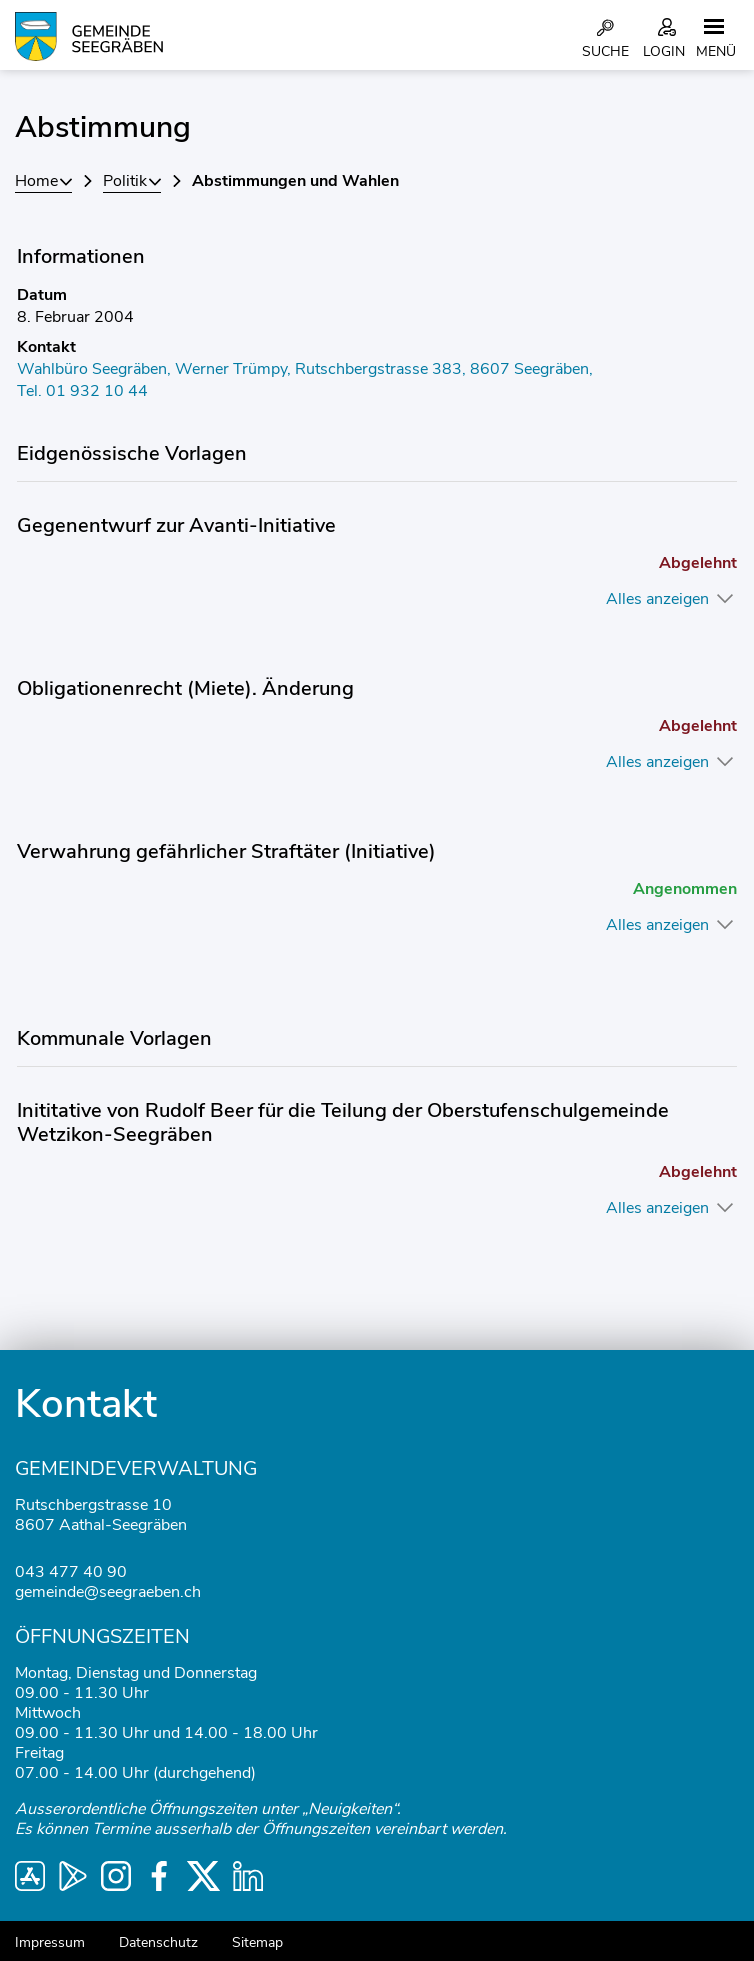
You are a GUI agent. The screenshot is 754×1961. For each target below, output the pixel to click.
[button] (132, 181)
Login (664, 51)
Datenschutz (158, 1942)
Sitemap (257, 1942)
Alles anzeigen (657, 599)
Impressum (50, 1942)
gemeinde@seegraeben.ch (108, 1592)
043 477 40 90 (71, 1572)
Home (36, 181)
